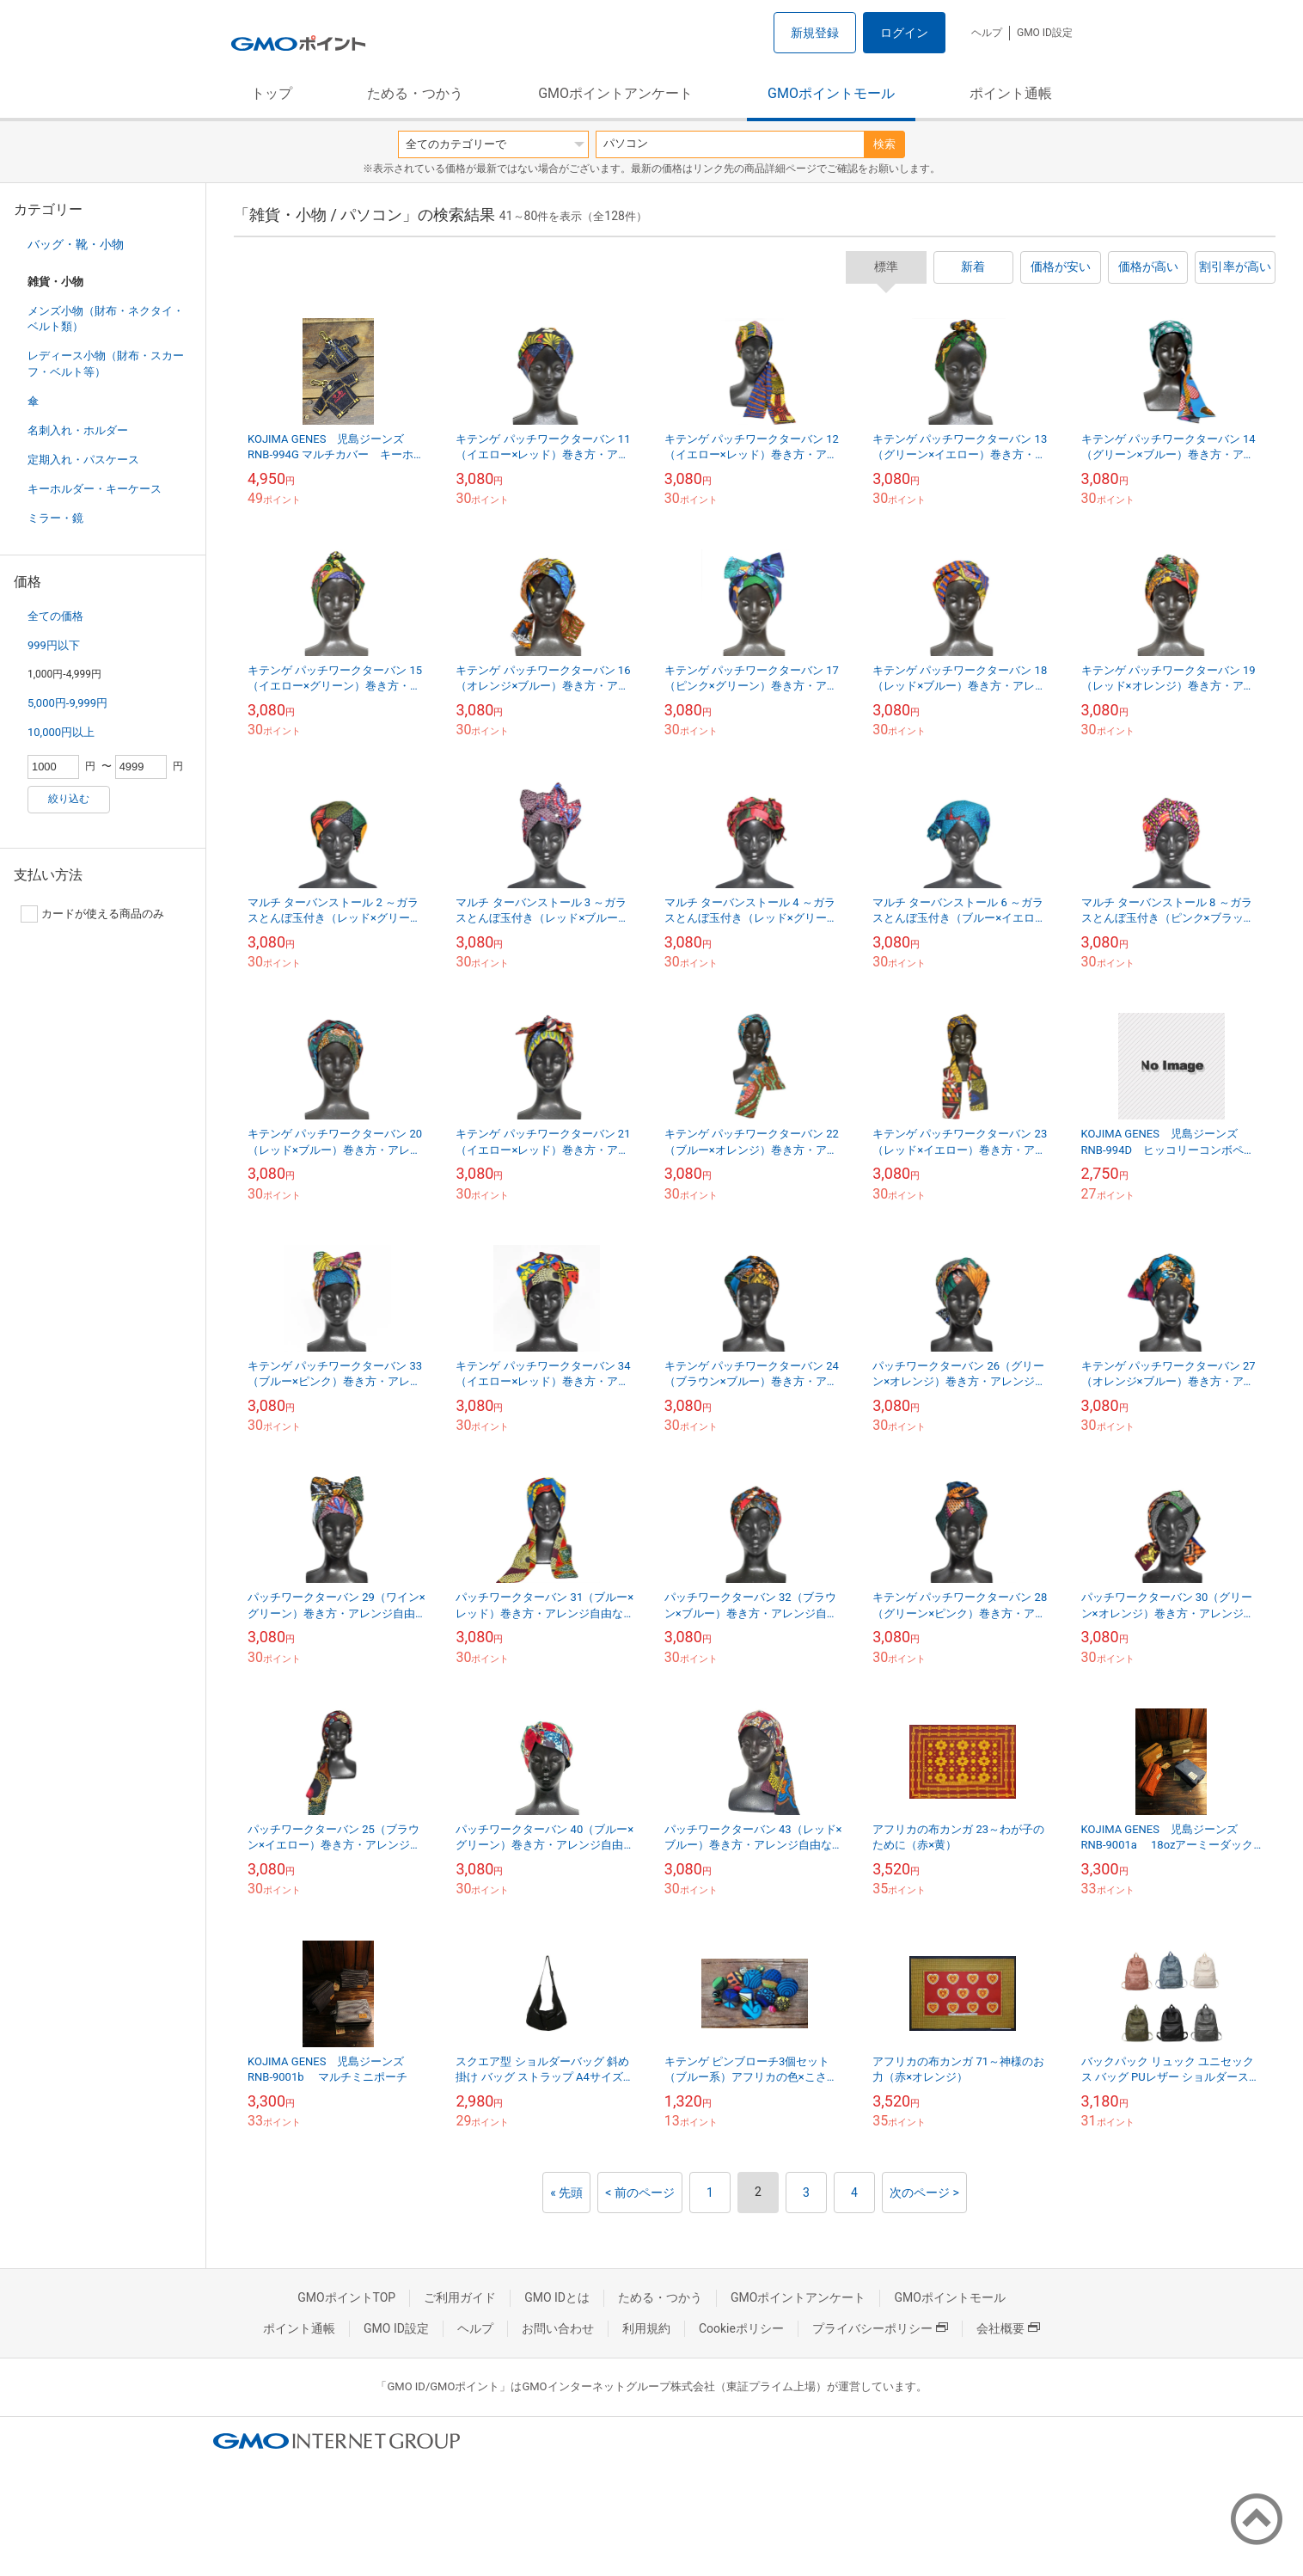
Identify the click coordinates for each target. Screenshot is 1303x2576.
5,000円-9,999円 (67, 702)
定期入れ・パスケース (83, 459)
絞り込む (68, 799)
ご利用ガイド (460, 2297)
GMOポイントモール (831, 93)
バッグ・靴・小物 (76, 244)
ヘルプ (986, 33)
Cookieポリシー (741, 2328)
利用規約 (646, 2328)
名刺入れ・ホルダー (78, 430)
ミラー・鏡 (55, 518)
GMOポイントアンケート (615, 93)
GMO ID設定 (1045, 33)
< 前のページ (640, 2192)
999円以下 (54, 645)
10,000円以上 (61, 732)
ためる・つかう (415, 93)
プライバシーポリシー (880, 2328)
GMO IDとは (557, 2297)
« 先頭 (566, 2192)
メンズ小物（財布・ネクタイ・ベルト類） (106, 318)
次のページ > (924, 2192)
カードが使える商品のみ (92, 914)
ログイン (904, 33)
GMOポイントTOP (346, 2297)
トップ (271, 93)
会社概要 (1008, 2328)
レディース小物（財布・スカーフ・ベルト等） (106, 363)
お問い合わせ (558, 2328)
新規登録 (815, 33)
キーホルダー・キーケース (95, 488)
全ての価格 (55, 616)
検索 (884, 144)
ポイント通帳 (1011, 93)
